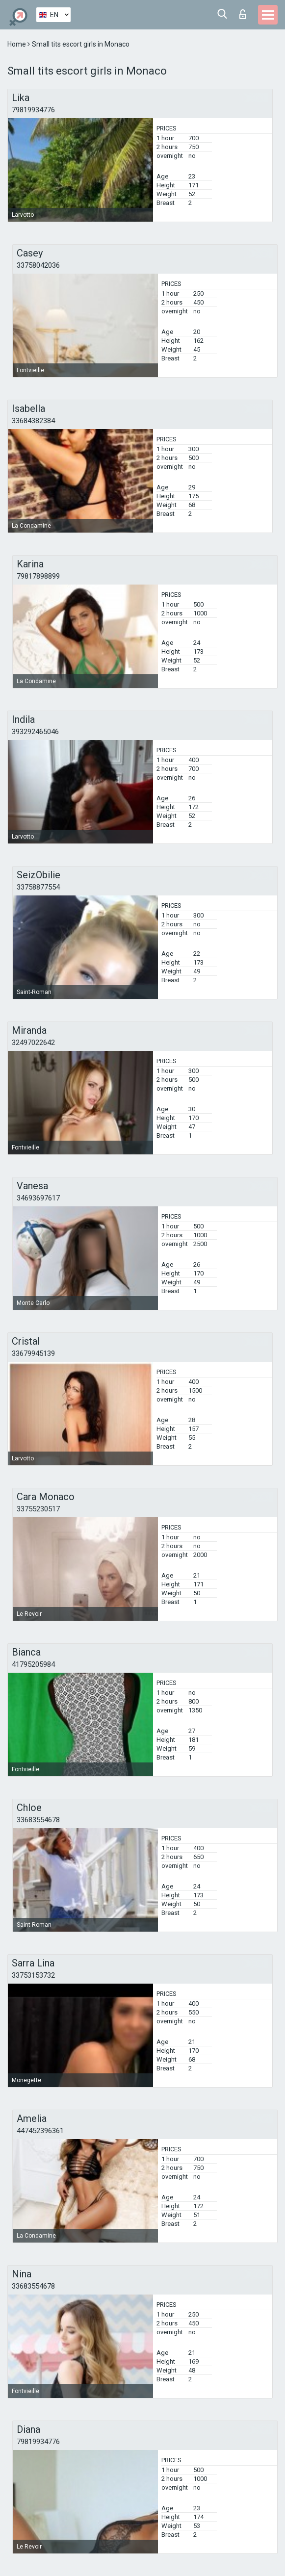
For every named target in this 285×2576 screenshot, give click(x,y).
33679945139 (33, 1353)
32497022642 (33, 1042)
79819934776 (33, 109)
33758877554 (38, 887)
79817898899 (38, 576)
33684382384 (33, 420)
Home (17, 44)
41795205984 (33, 1664)
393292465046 (35, 731)
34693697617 (38, 1198)
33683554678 (38, 1819)
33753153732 (33, 1975)
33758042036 (38, 265)
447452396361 (40, 2130)
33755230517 (38, 1509)
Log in (242, 14)
